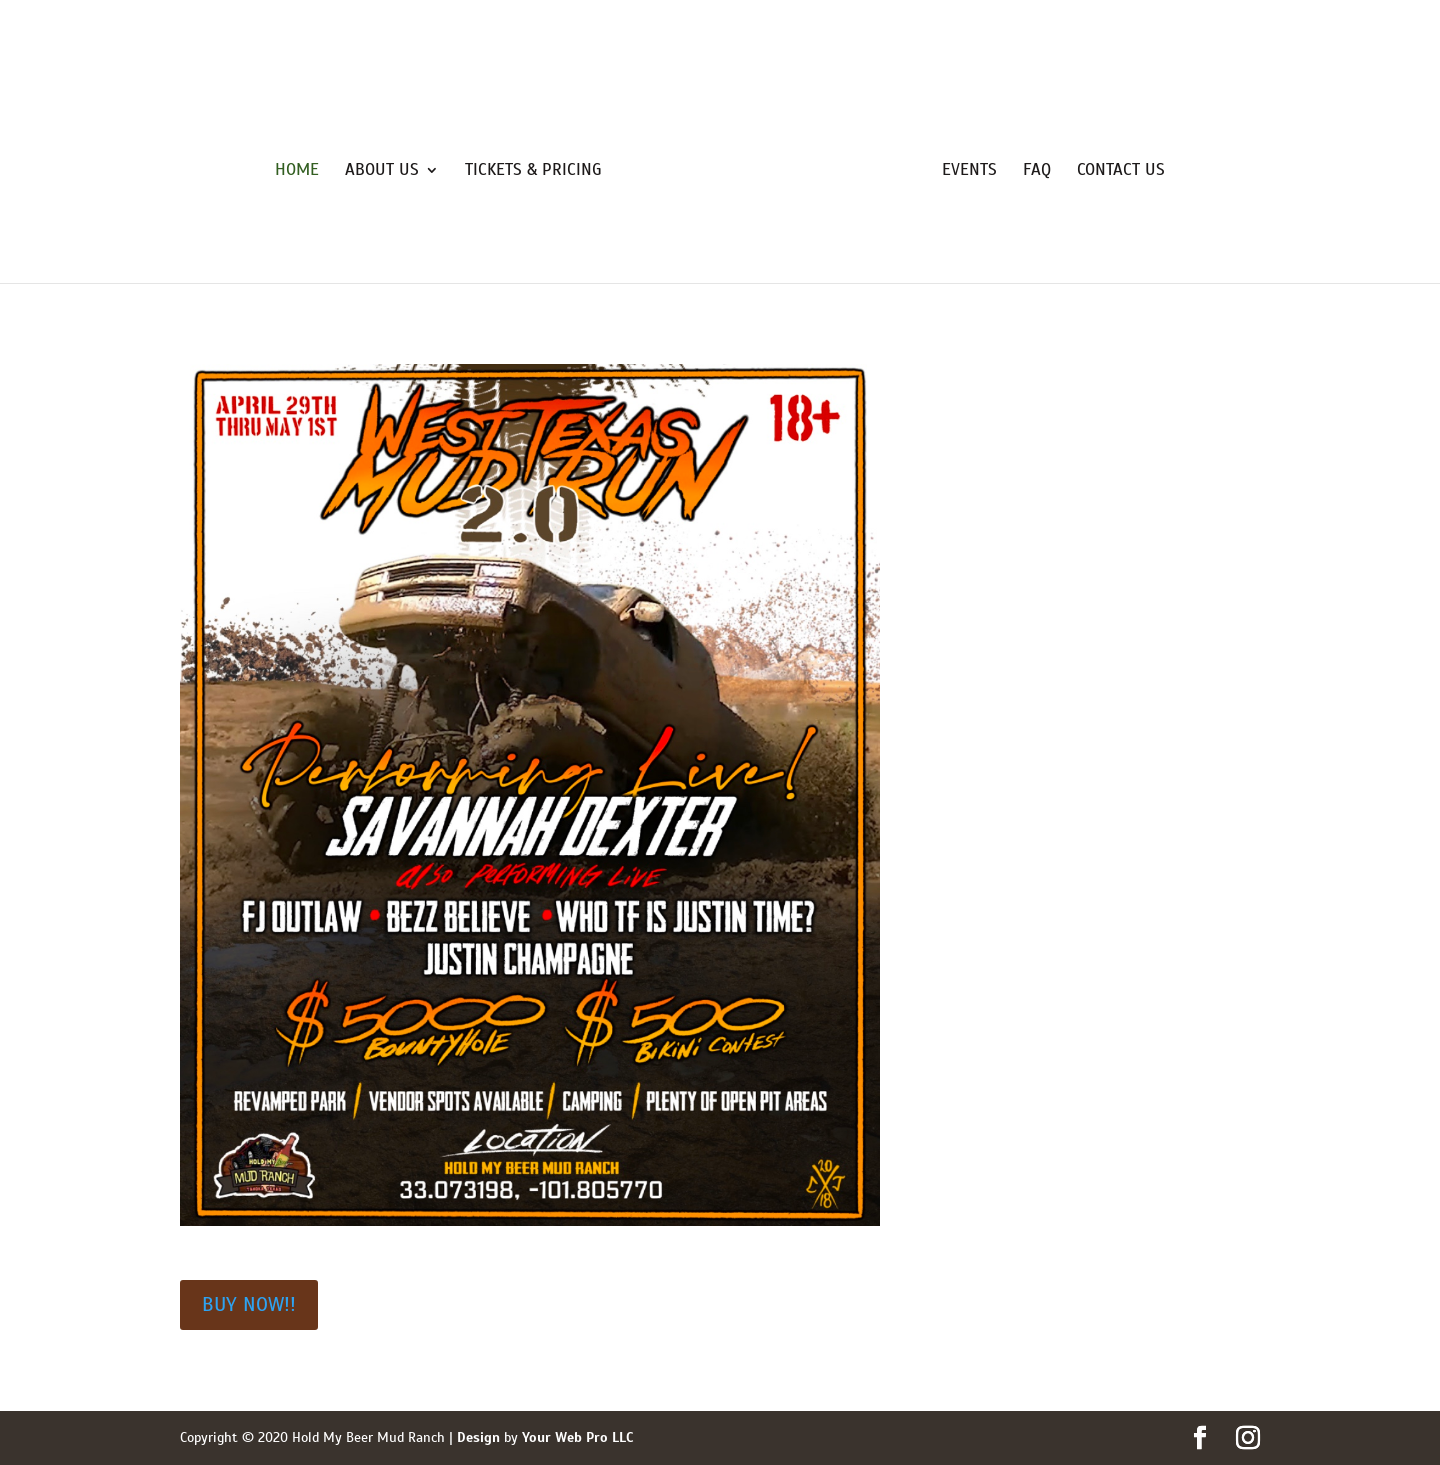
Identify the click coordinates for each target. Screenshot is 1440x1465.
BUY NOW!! (249, 1304)
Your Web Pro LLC (577, 1437)
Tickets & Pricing (533, 171)
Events (969, 171)
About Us (382, 171)
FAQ (1037, 171)
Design (478, 1437)
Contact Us (1121, 171)
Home (297, 171)
